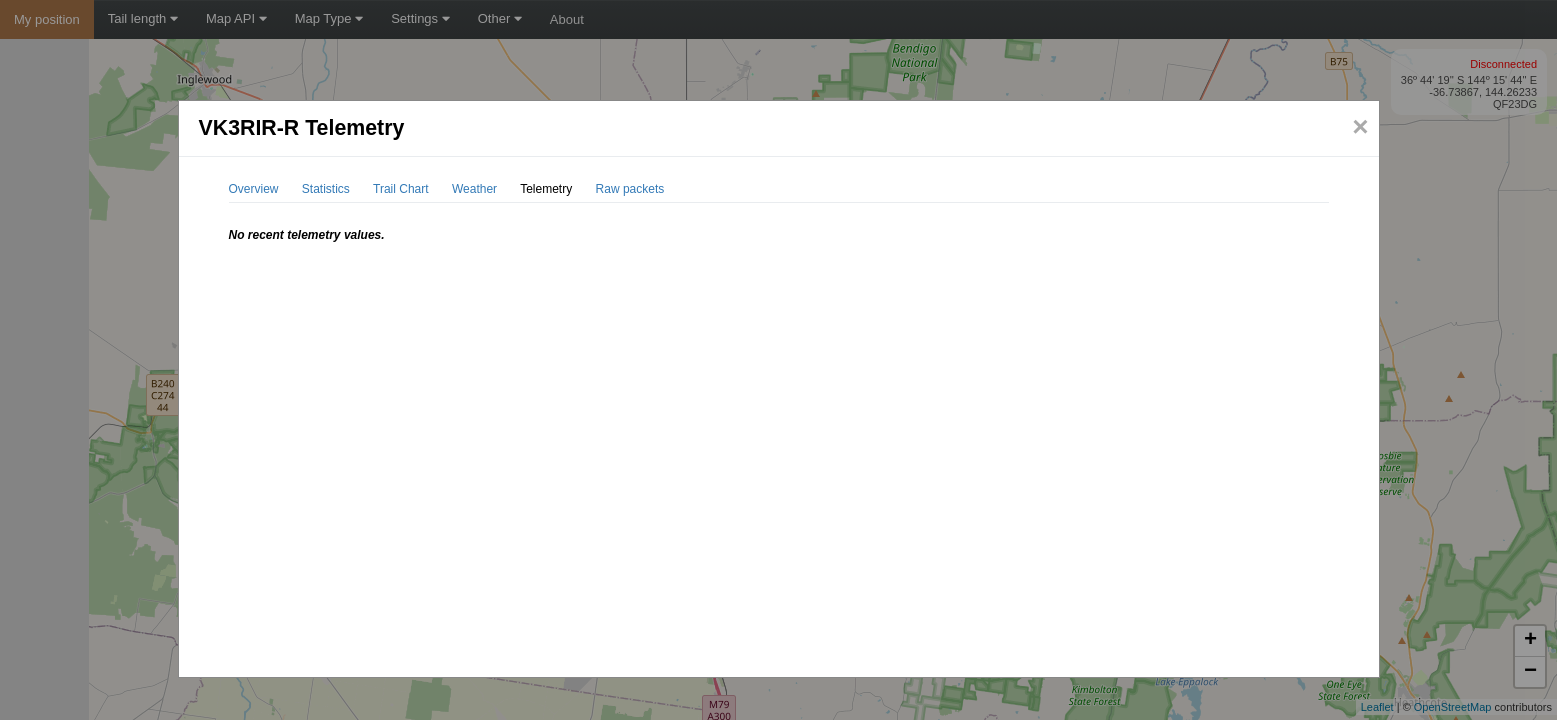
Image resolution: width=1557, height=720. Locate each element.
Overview (254, 189)
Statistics (326, 189)
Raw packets (630, 189)
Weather (474, 189)
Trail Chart (401, 189)
